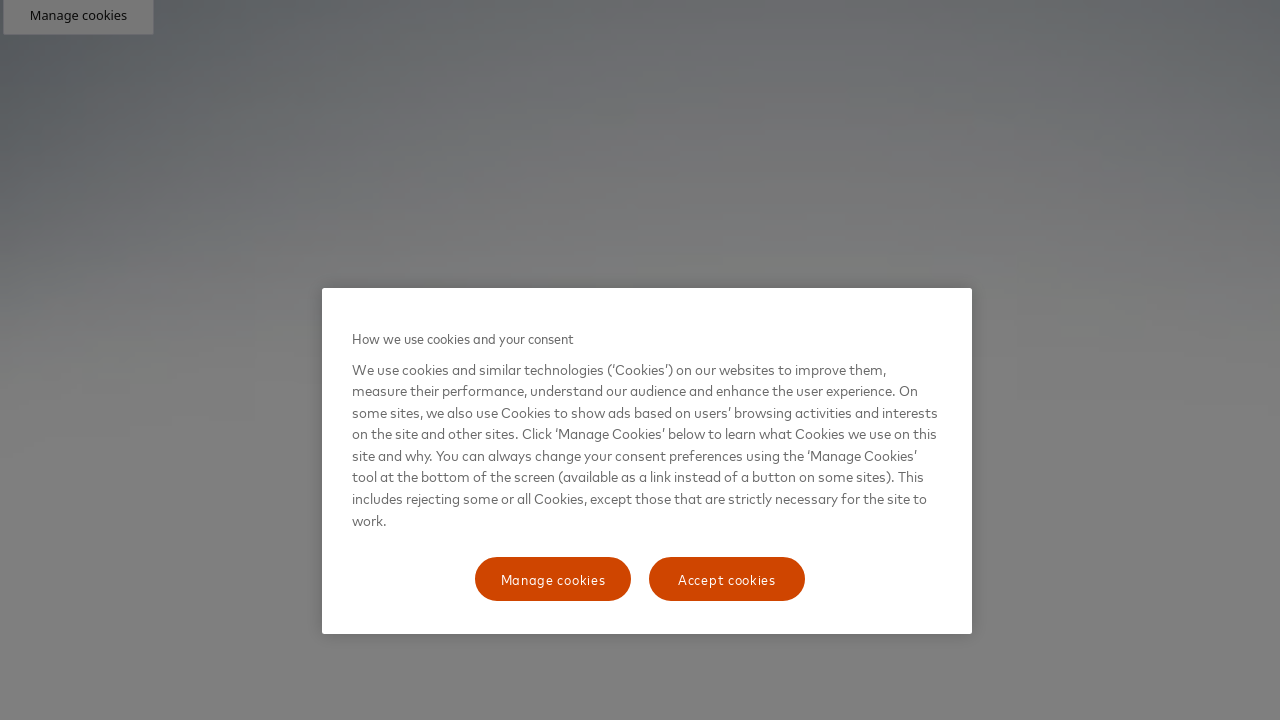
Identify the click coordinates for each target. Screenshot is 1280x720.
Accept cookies (727, 578)
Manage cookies (553, 578)
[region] (647, 461)
